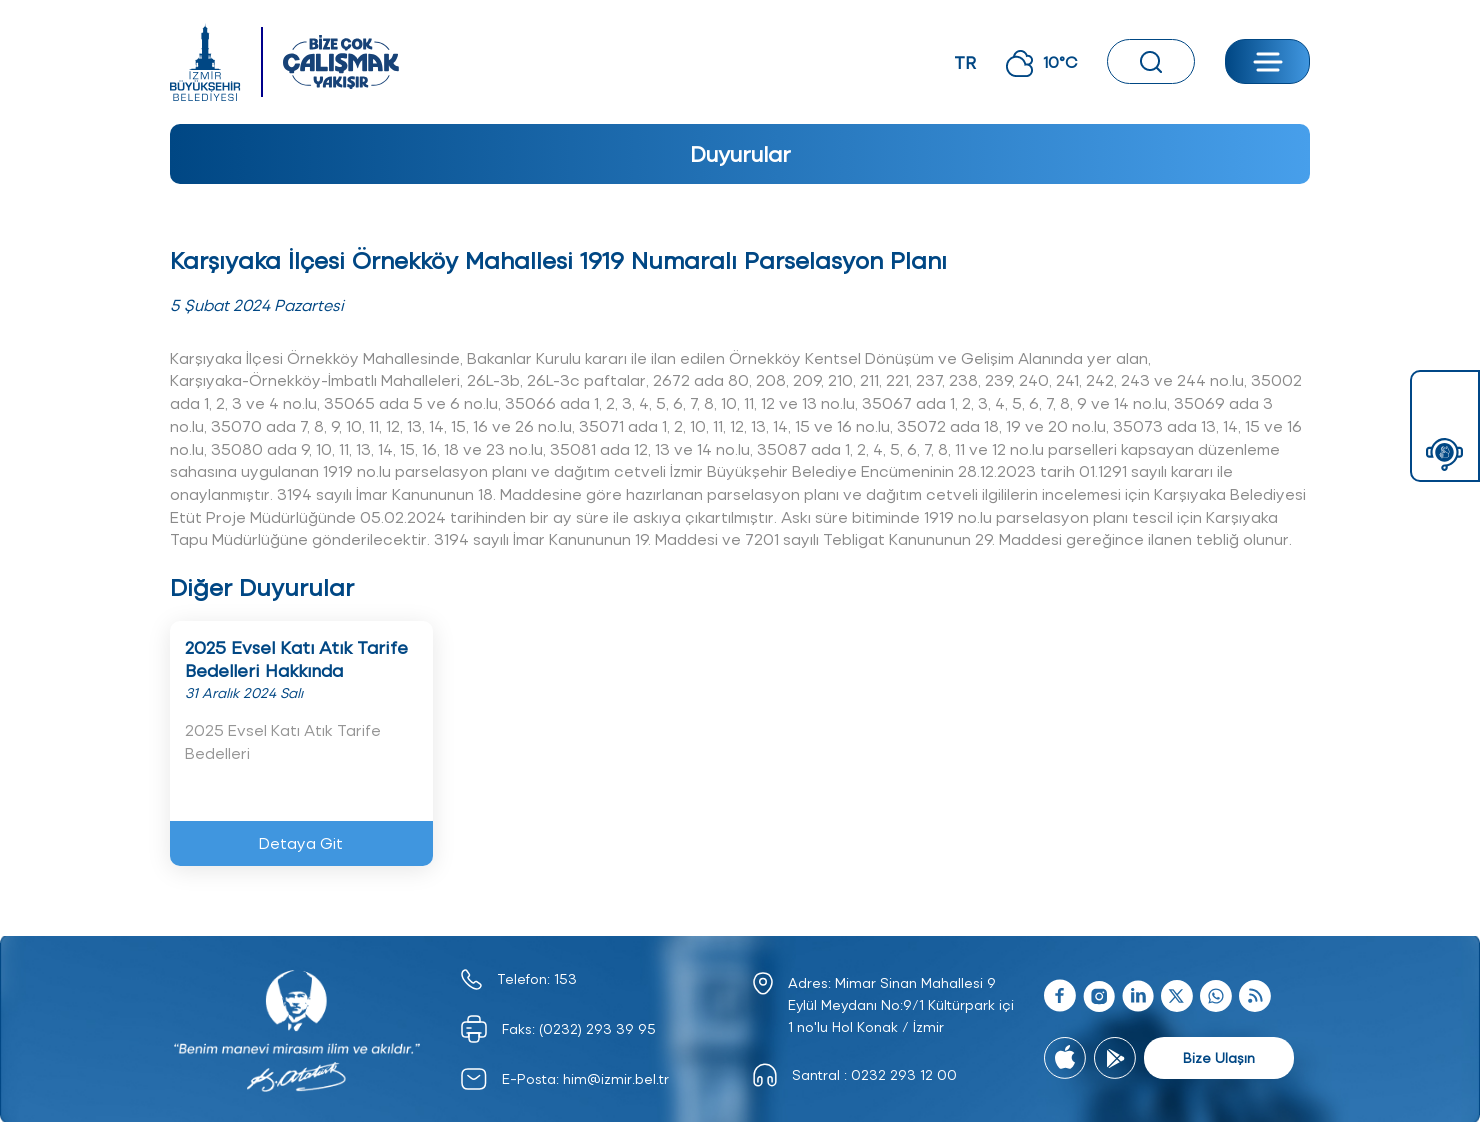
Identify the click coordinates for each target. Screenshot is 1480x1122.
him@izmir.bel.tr (616, 1078)
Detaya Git (301, 842)
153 (565, 978)
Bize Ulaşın (1219, 1057)
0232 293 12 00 (904, 1074)
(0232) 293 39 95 (597, 1028)
